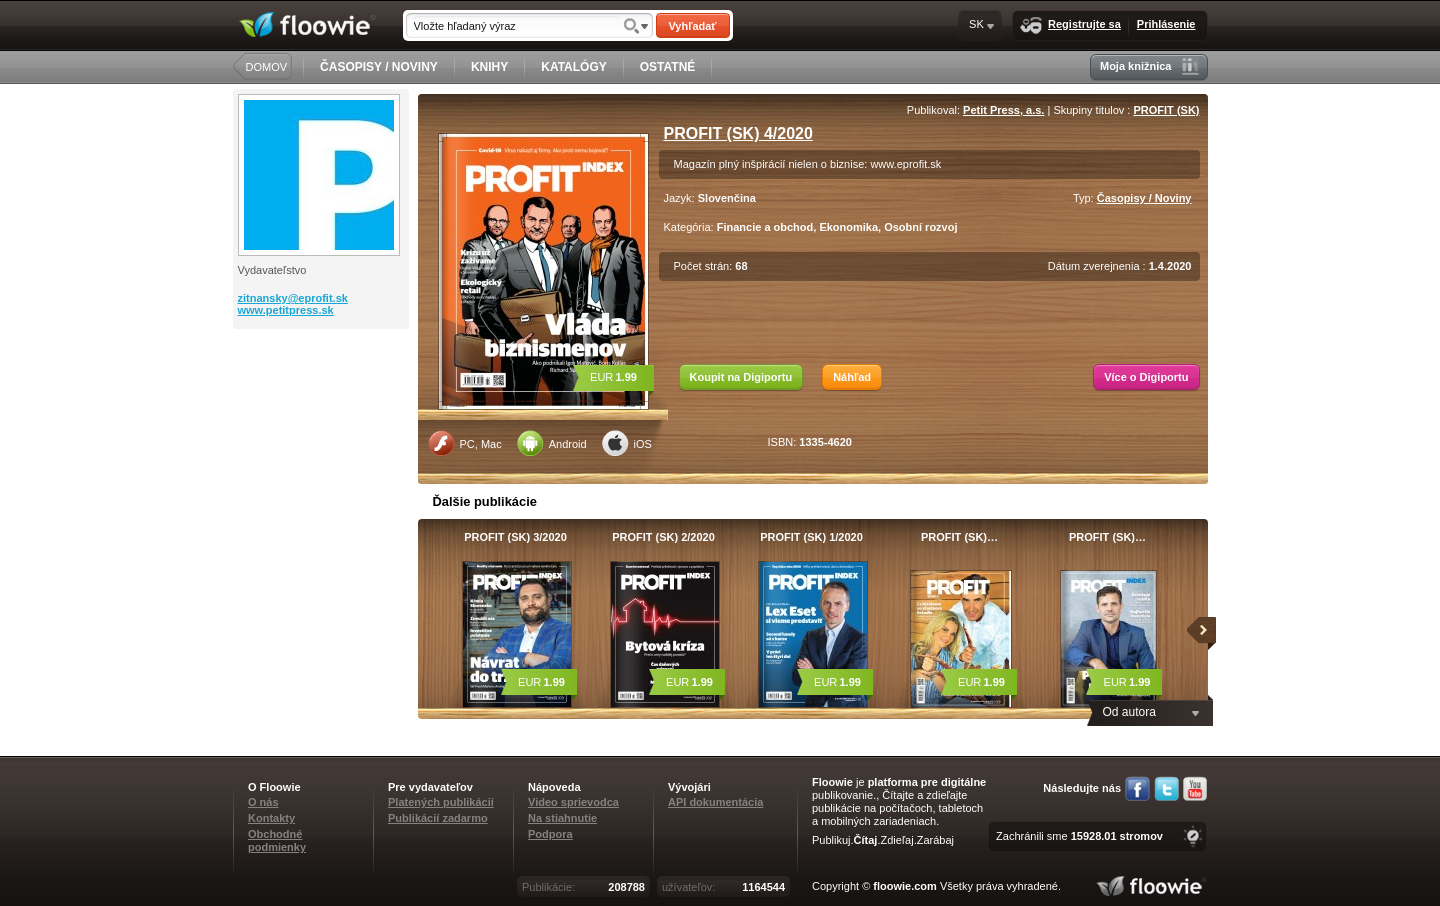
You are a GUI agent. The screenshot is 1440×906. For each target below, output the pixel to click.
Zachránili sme (1079, 836)
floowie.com (905, 886)
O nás (263, 802)
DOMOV (267, 67)
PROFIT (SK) (1167, 110)
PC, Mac (465, 443)
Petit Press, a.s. (1003, 110)
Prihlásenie (1166, 24)
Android (552, 443)
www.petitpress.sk (286, 310)
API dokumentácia (715, 802)
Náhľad (852, 377)
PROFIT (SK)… (959, 537)
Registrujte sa (1070, 25)
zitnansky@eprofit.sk (293, 298)
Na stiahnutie (562, 818)
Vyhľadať (692, 26)
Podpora (550, 834)
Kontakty (271, 818)
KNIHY (489, 67)
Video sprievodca (573, 802)
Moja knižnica (1149, 66)
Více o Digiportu (1146, 377)
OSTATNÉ (668, 67)
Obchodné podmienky (277, 840)
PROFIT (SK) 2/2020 (663, 537)
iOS (627, 443)
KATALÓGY (574, 67)
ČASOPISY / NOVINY (379, 67)
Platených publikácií (441, 802)
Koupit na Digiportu (741, 377)
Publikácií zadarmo (438, 818)
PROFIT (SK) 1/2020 (811, 537)
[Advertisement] (323, 409)
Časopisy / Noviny (1144, 198)
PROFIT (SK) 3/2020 (515, 537)
